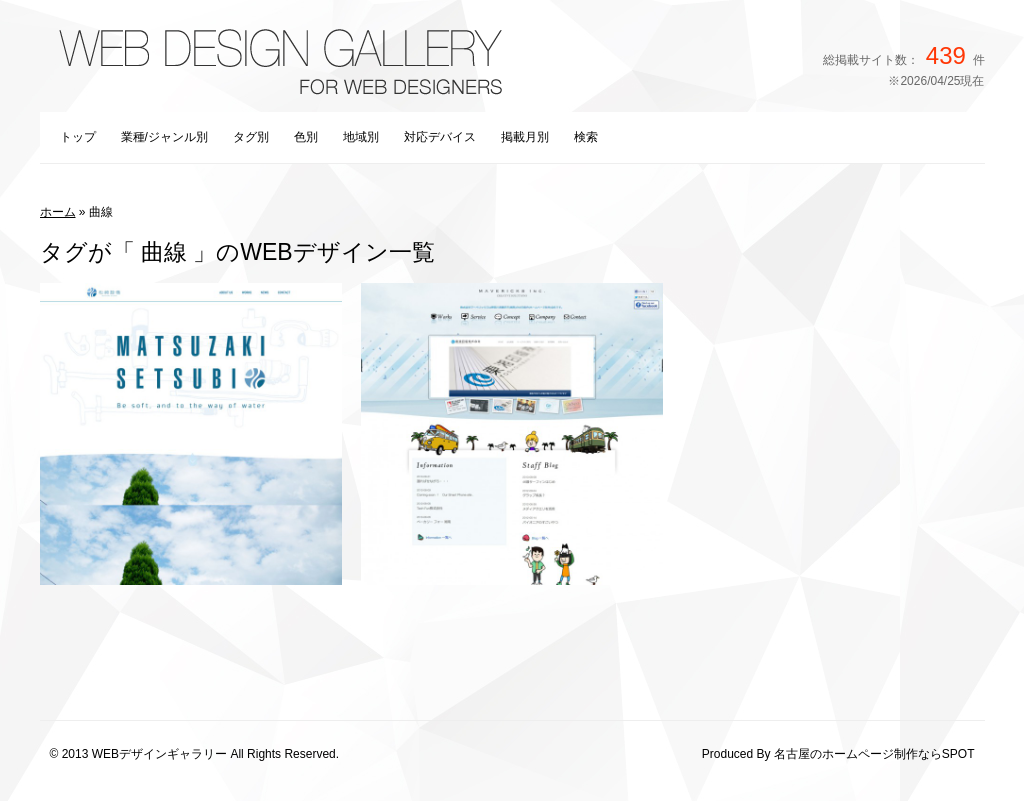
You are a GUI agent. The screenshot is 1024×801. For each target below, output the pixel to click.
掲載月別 (525, 137)
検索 (586, 137)
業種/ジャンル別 (164, 137)
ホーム (58, 212)
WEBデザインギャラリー (159, 754)
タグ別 (251, 137)
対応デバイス (440, 137)
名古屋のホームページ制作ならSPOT (874, 754)
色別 (306, 137)
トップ (78, 137)
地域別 (361, 137)
